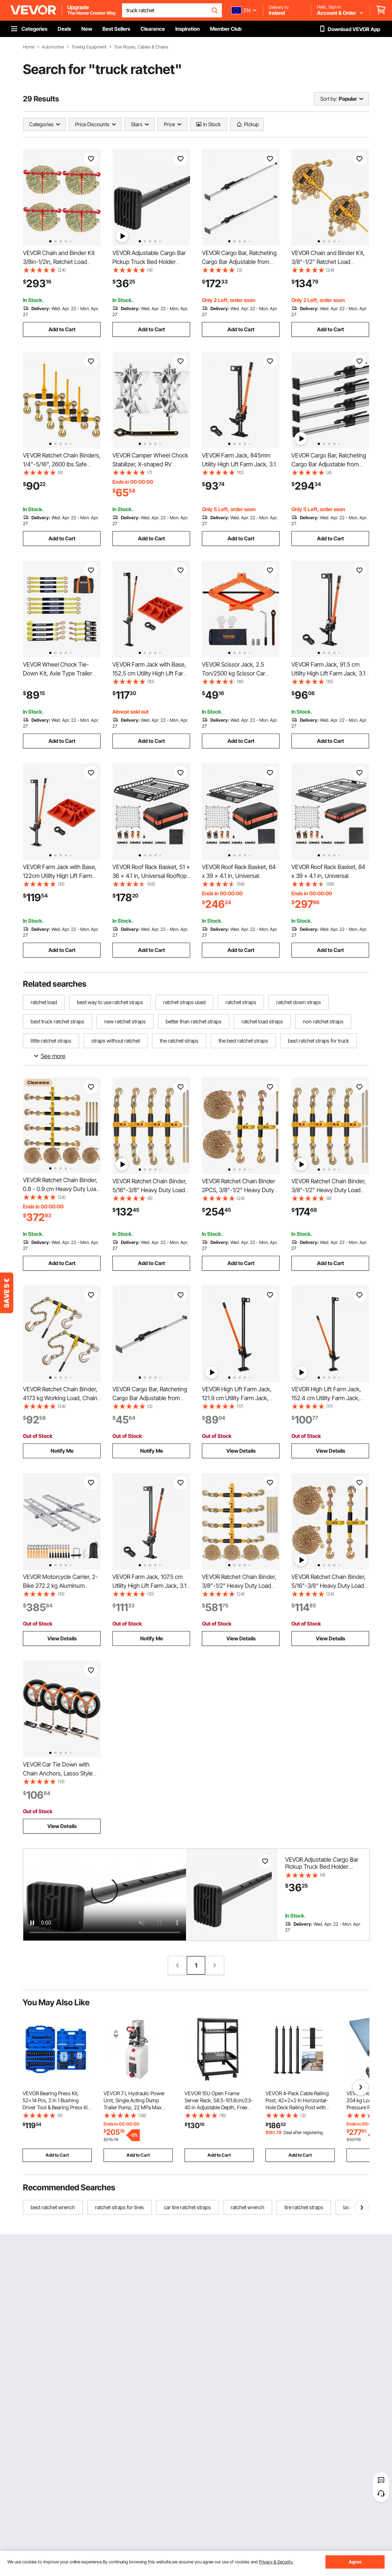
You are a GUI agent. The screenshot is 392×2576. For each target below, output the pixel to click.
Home (28, 47)
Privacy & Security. (276, 2562)
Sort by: (328, 98)
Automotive (53, 47)
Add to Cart (61, 329)
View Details (241, 1451)
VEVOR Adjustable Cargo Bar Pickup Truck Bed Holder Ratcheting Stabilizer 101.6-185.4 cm (321, 1870)
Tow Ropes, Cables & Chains (141, 47)
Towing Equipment (89, 47)
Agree (355, 2562)
